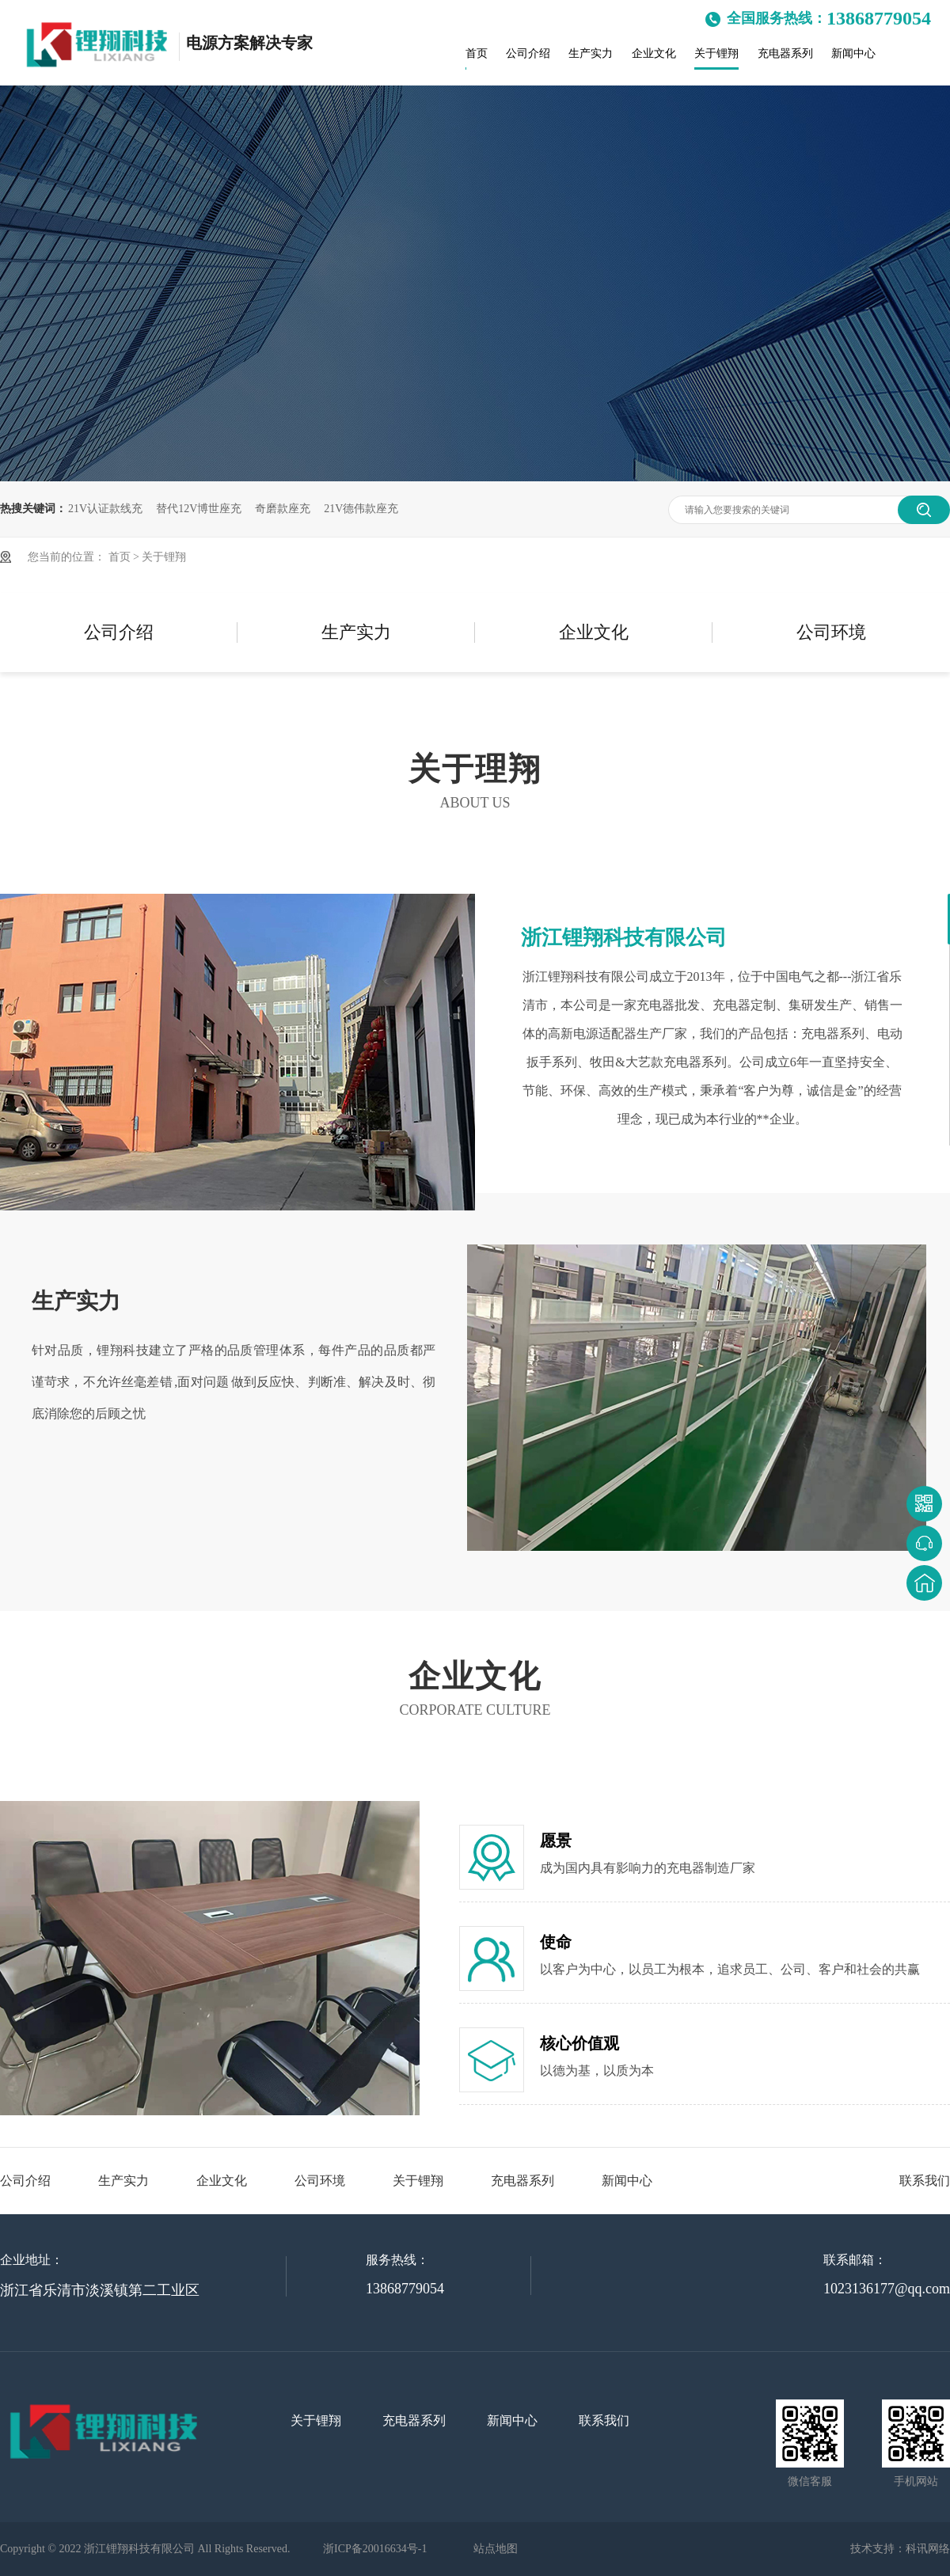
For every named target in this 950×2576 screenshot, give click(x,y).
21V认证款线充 (105, 509)
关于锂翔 (716, 53)
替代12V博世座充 (198, 509)
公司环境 (831, 632)
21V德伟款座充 (361, 509)
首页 (477, 53)
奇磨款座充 (282, 509)
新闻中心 (853, 53)
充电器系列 (785, 53)
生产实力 (590, 53)
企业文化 (654, 53)
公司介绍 (528, 53)
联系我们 (924, 2180)
